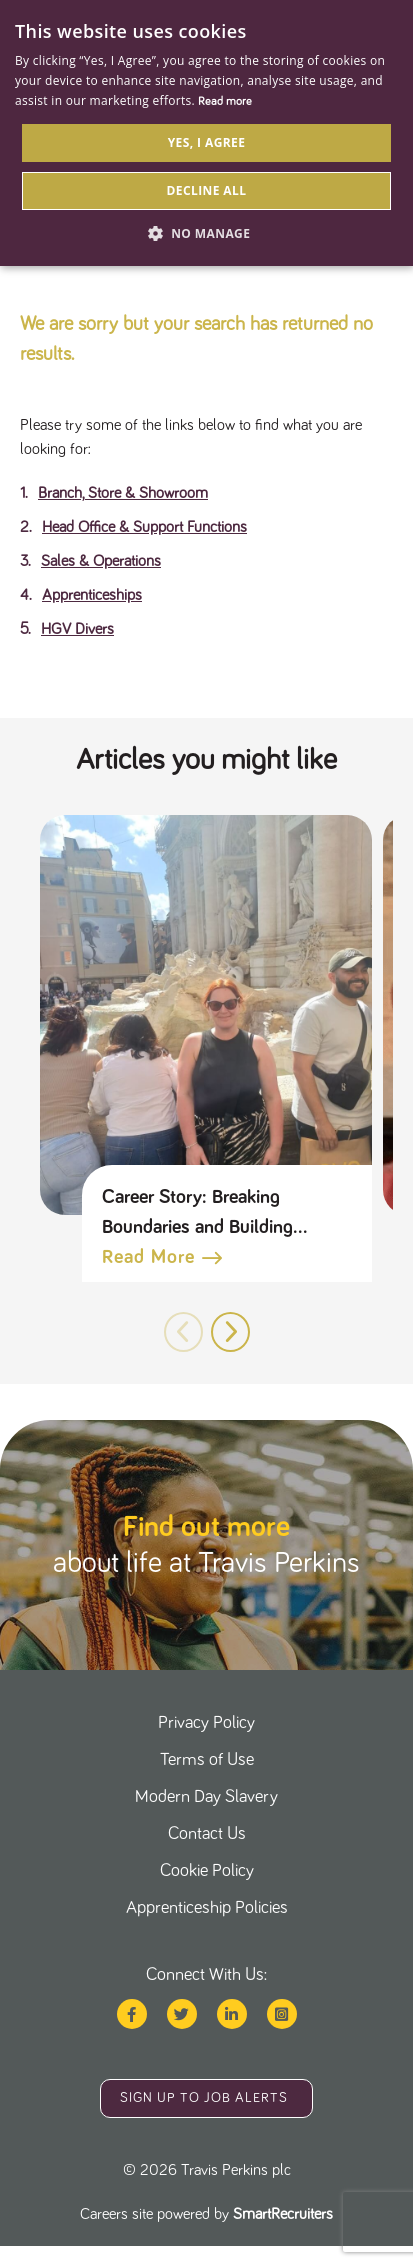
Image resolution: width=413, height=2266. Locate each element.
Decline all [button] (207, 190)
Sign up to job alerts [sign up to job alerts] (204, 2098)
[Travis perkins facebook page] (132, 2014)
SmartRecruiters (283, 2214)
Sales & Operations (101, 561)
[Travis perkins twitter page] (182, 2014)
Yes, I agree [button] (207, 142)
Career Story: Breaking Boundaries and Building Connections (197, 1214)
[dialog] (206, 133)
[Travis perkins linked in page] (232, 2014)
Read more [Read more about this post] (148, 1257)
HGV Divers (77, 629)
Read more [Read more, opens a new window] (225, 102)
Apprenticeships (92, 595)
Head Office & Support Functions (144, 527)
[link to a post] (206, 1015)
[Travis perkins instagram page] (282, 2014)
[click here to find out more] (207, 1545)
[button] (230, 1332)
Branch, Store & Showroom (123, 493)
